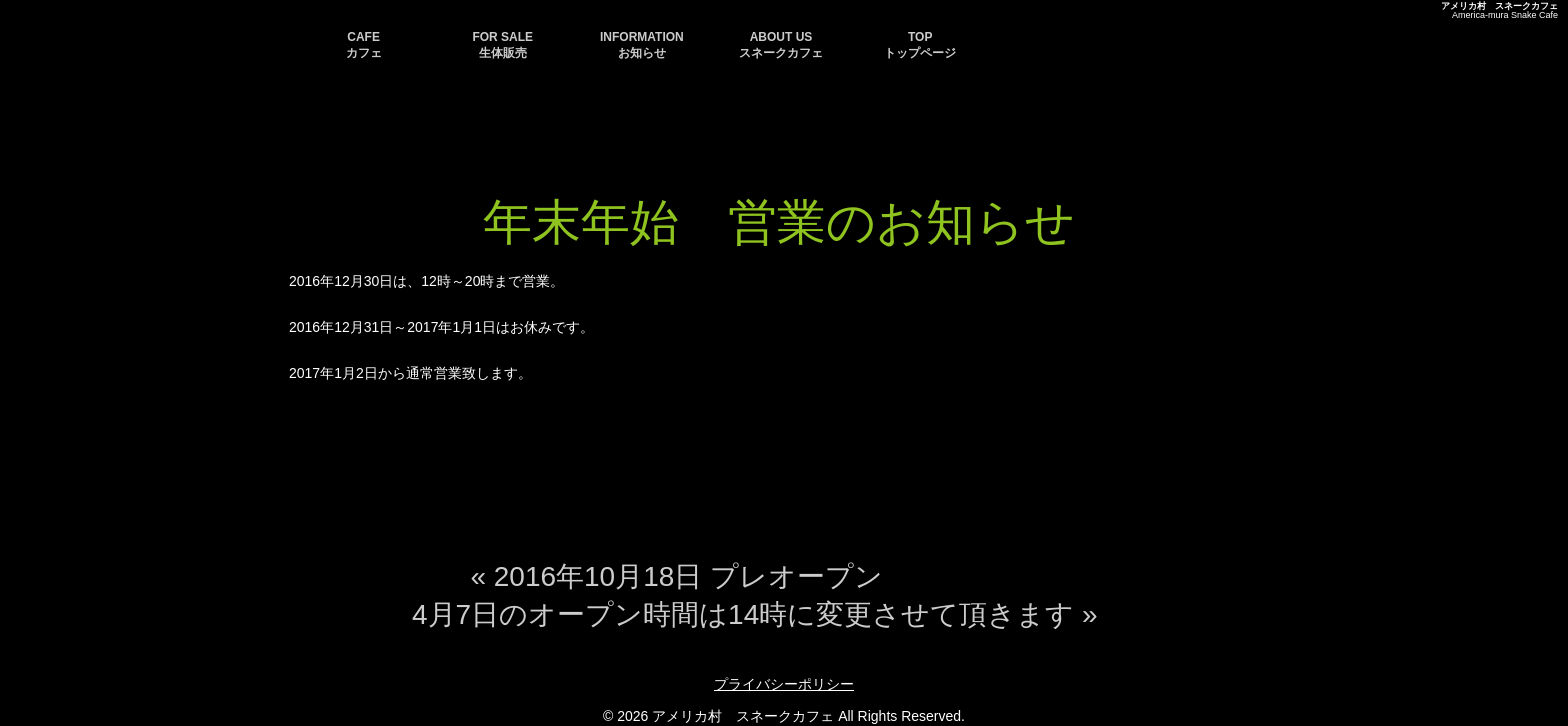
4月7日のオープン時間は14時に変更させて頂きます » (755, 614)
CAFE (364, 45)
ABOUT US (781, 45)
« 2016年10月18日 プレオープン (676, 576)
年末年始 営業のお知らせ (779, 222)
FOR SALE (502, 45)
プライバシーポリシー (784, 684)
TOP (920, 45)
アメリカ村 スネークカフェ (1499, 6)
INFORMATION (642, 45)
